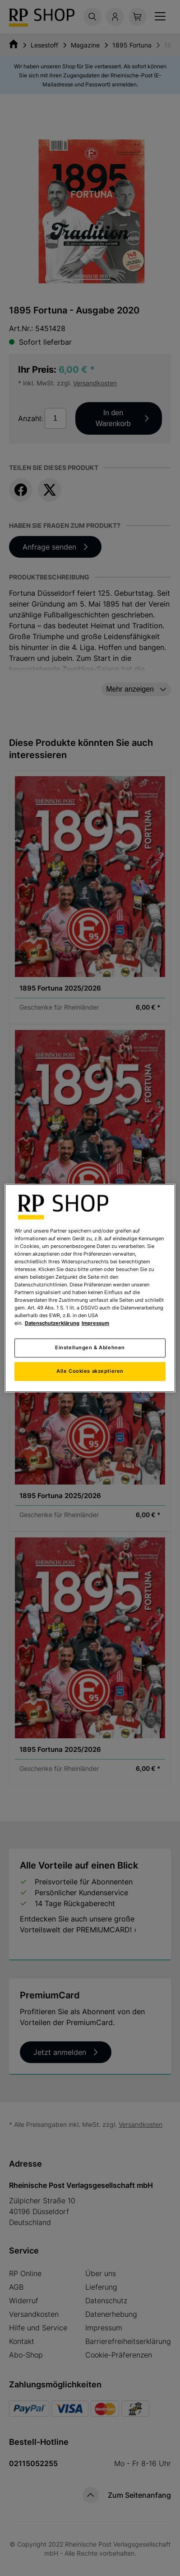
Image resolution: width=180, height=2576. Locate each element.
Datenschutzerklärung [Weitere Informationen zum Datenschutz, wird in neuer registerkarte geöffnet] (52, 1323)
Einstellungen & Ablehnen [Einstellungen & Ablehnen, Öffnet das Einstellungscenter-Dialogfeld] (90, 1347)
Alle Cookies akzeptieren (90, 1371)
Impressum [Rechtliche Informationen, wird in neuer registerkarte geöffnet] (95, 1323)
